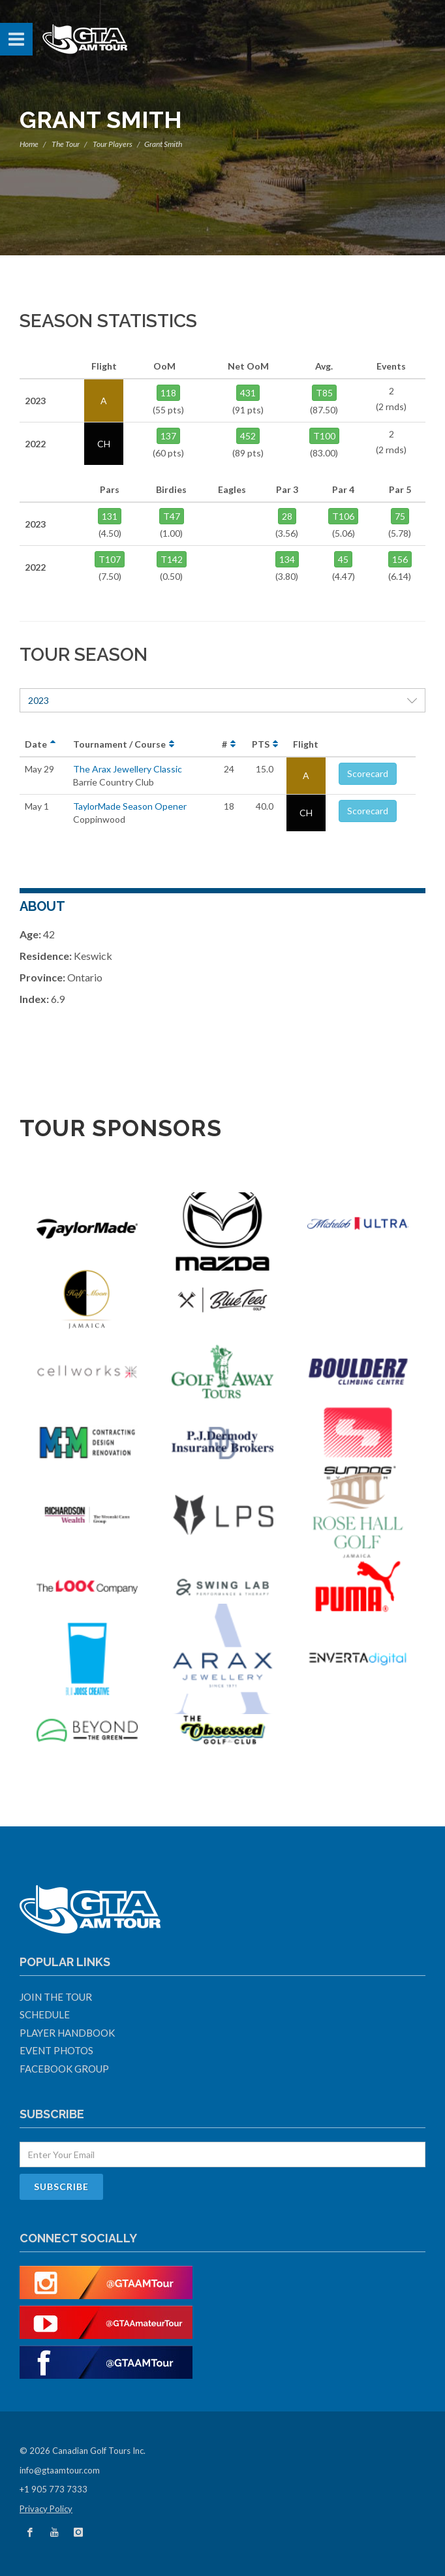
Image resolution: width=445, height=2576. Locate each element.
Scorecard (367, 773)
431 (248, 392)
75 (400, 516)
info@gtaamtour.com (60, 2470)
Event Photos (56, 2050)
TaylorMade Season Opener (130, 806)
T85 (324, 392)
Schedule (45, 2014)
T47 (171, 516)
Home (29, 144)
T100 (324, 435)
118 (168, 392)
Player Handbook (67, 2033)
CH (306, 812)
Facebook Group (64, 2069)
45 (343, 559)
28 (287, 516)
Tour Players (112, 144)
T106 (343, 516)
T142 (172, 559)
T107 (110, 559)
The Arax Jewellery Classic (127, 768)
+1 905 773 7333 (53, 2489)
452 (248, 435)
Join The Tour (56, 1997)
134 (287, 559)
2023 (222, 700)
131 (109, 516)
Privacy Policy (46, 2509)
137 (168, 435)
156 (400, 559)
